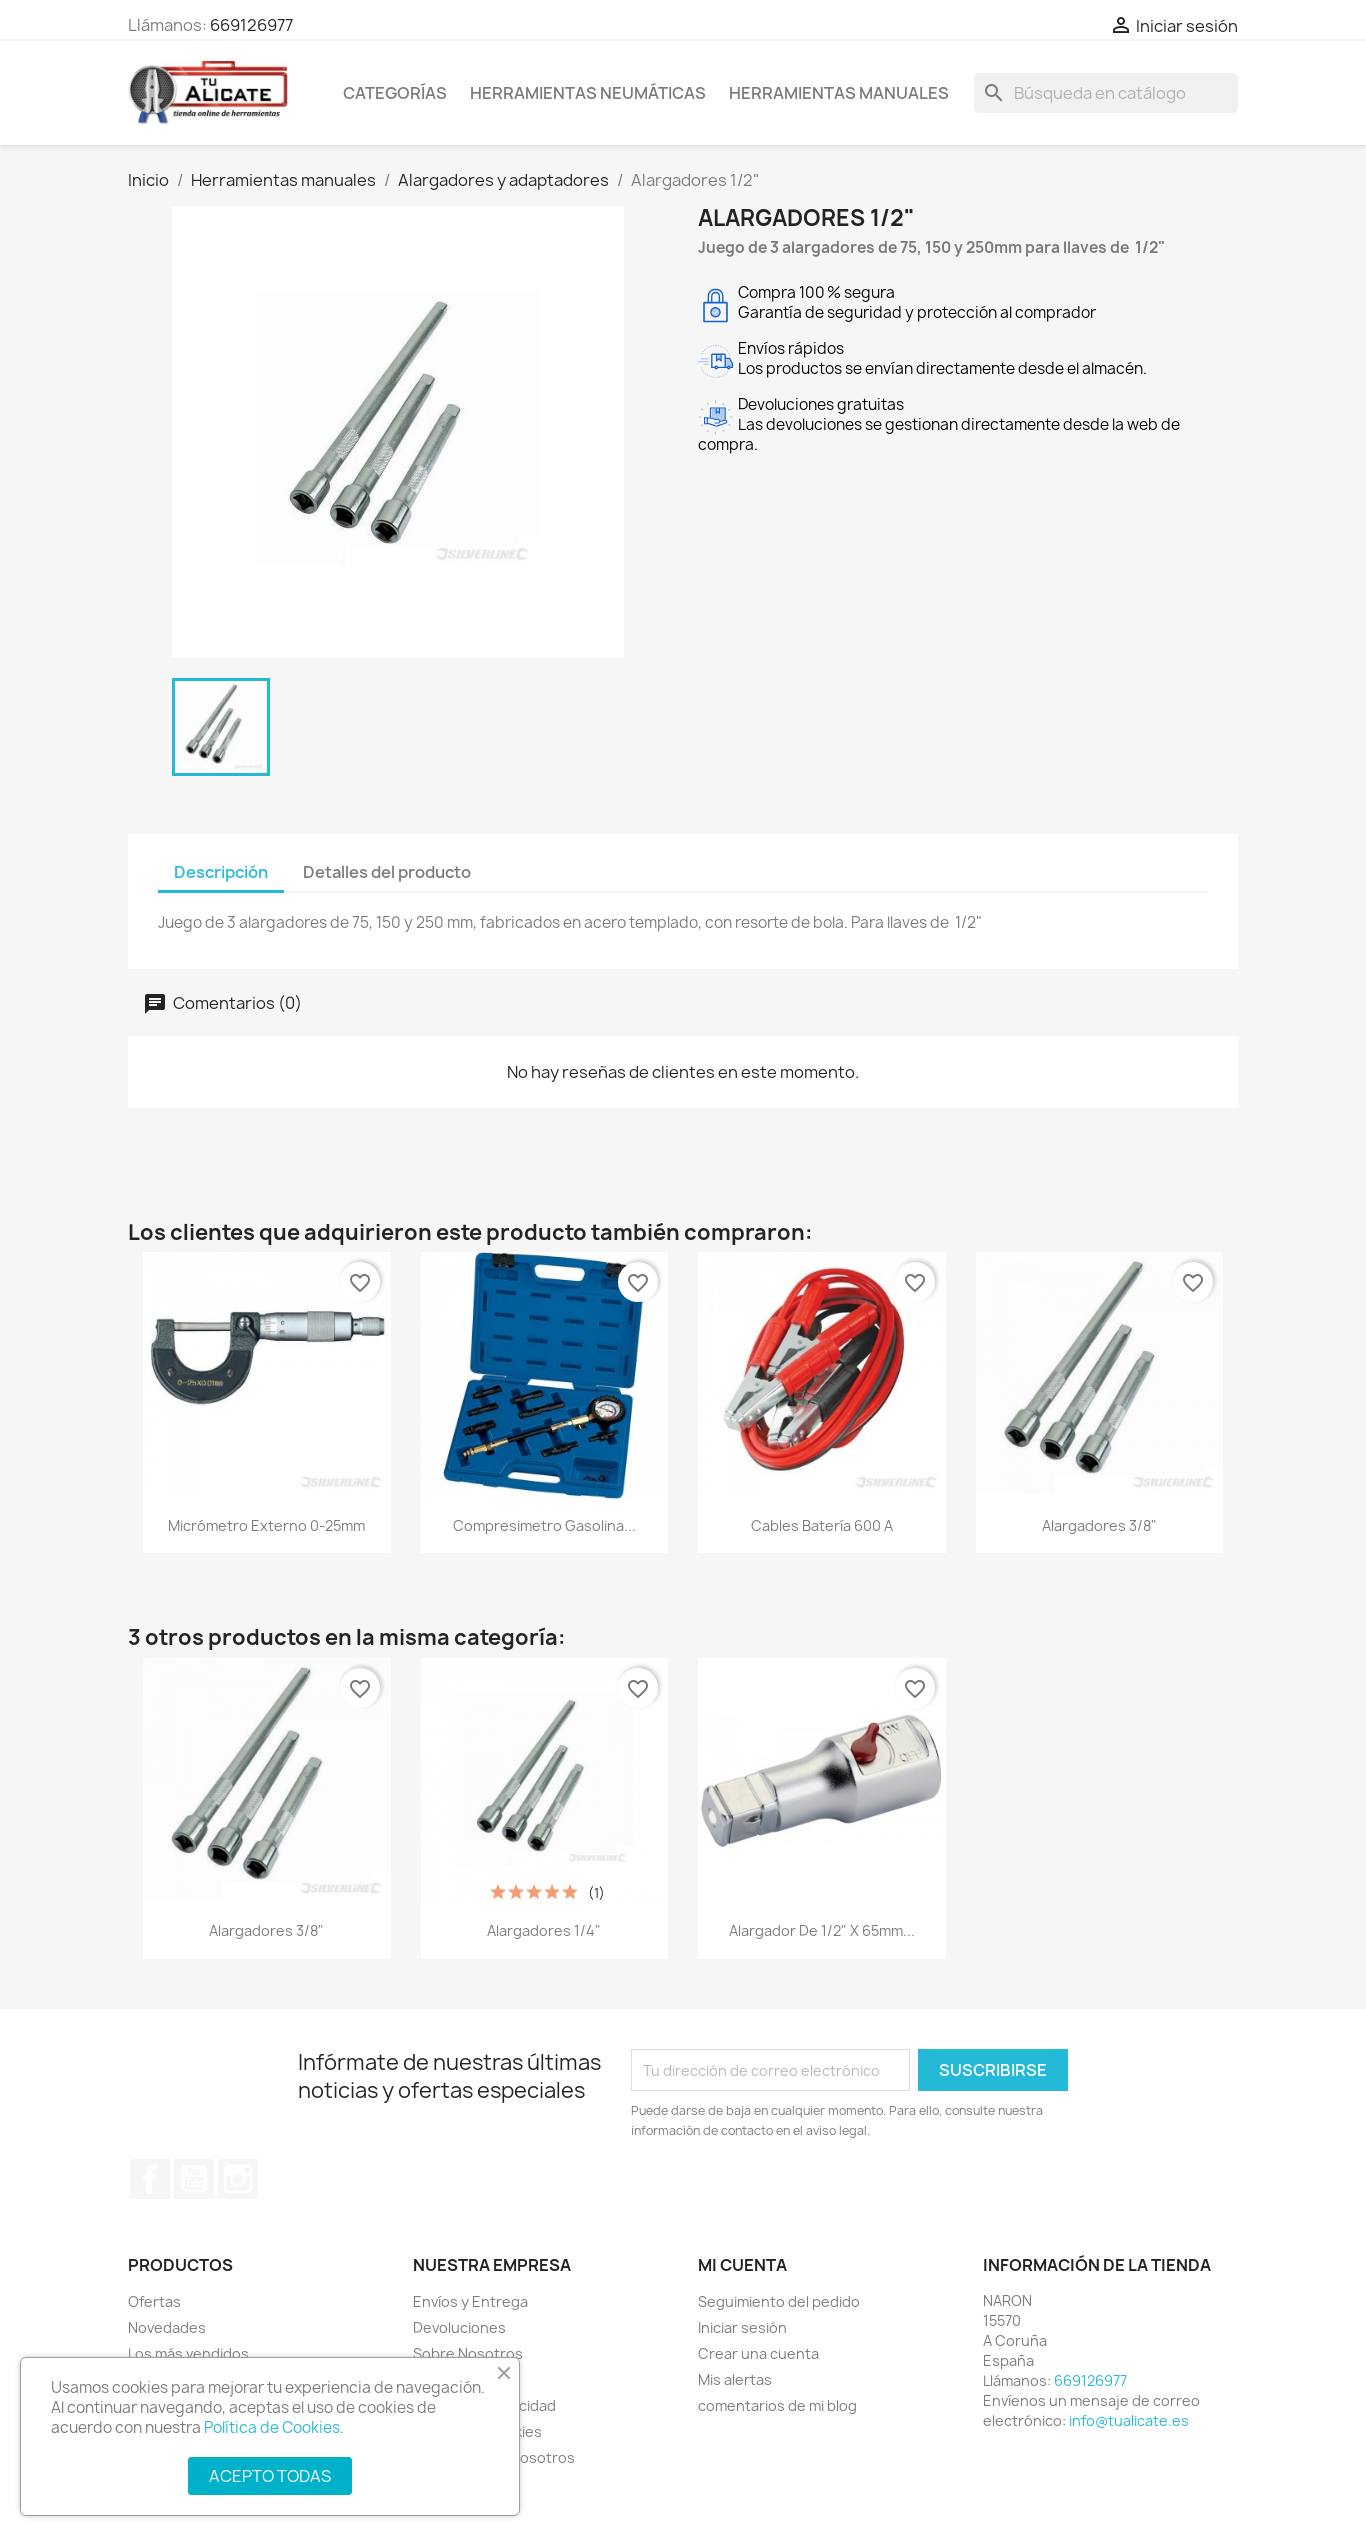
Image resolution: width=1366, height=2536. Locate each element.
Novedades (167, 2327)
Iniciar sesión (742, 2327)
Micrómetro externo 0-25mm (266, 1525)
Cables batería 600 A (822, 1525)
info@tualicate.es (1129, 2420)
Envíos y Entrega (470, 2301)
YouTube (194, 2179)
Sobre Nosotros (468, 2353)
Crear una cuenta (758, 2353)
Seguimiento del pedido (779, 2301)
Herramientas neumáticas (588, 93)
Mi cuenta (742, 2265)
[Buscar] (1106, 93)
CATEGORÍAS (395, 93)
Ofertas (154, 2301)
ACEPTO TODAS (270, 2476)
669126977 (251, 25)
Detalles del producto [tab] (387, 872)
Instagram (238, 2179)
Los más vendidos (188, 2353)
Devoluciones (459, 2327)
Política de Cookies (272, 2427)
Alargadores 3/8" (1099, 1525)
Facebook (150, 2179)
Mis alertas (735, 2379)
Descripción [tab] (221, 872)
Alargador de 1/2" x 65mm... (822, 1930)
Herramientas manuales (839, 93)
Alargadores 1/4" (544, 1930)
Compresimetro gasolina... (544, 1525)
